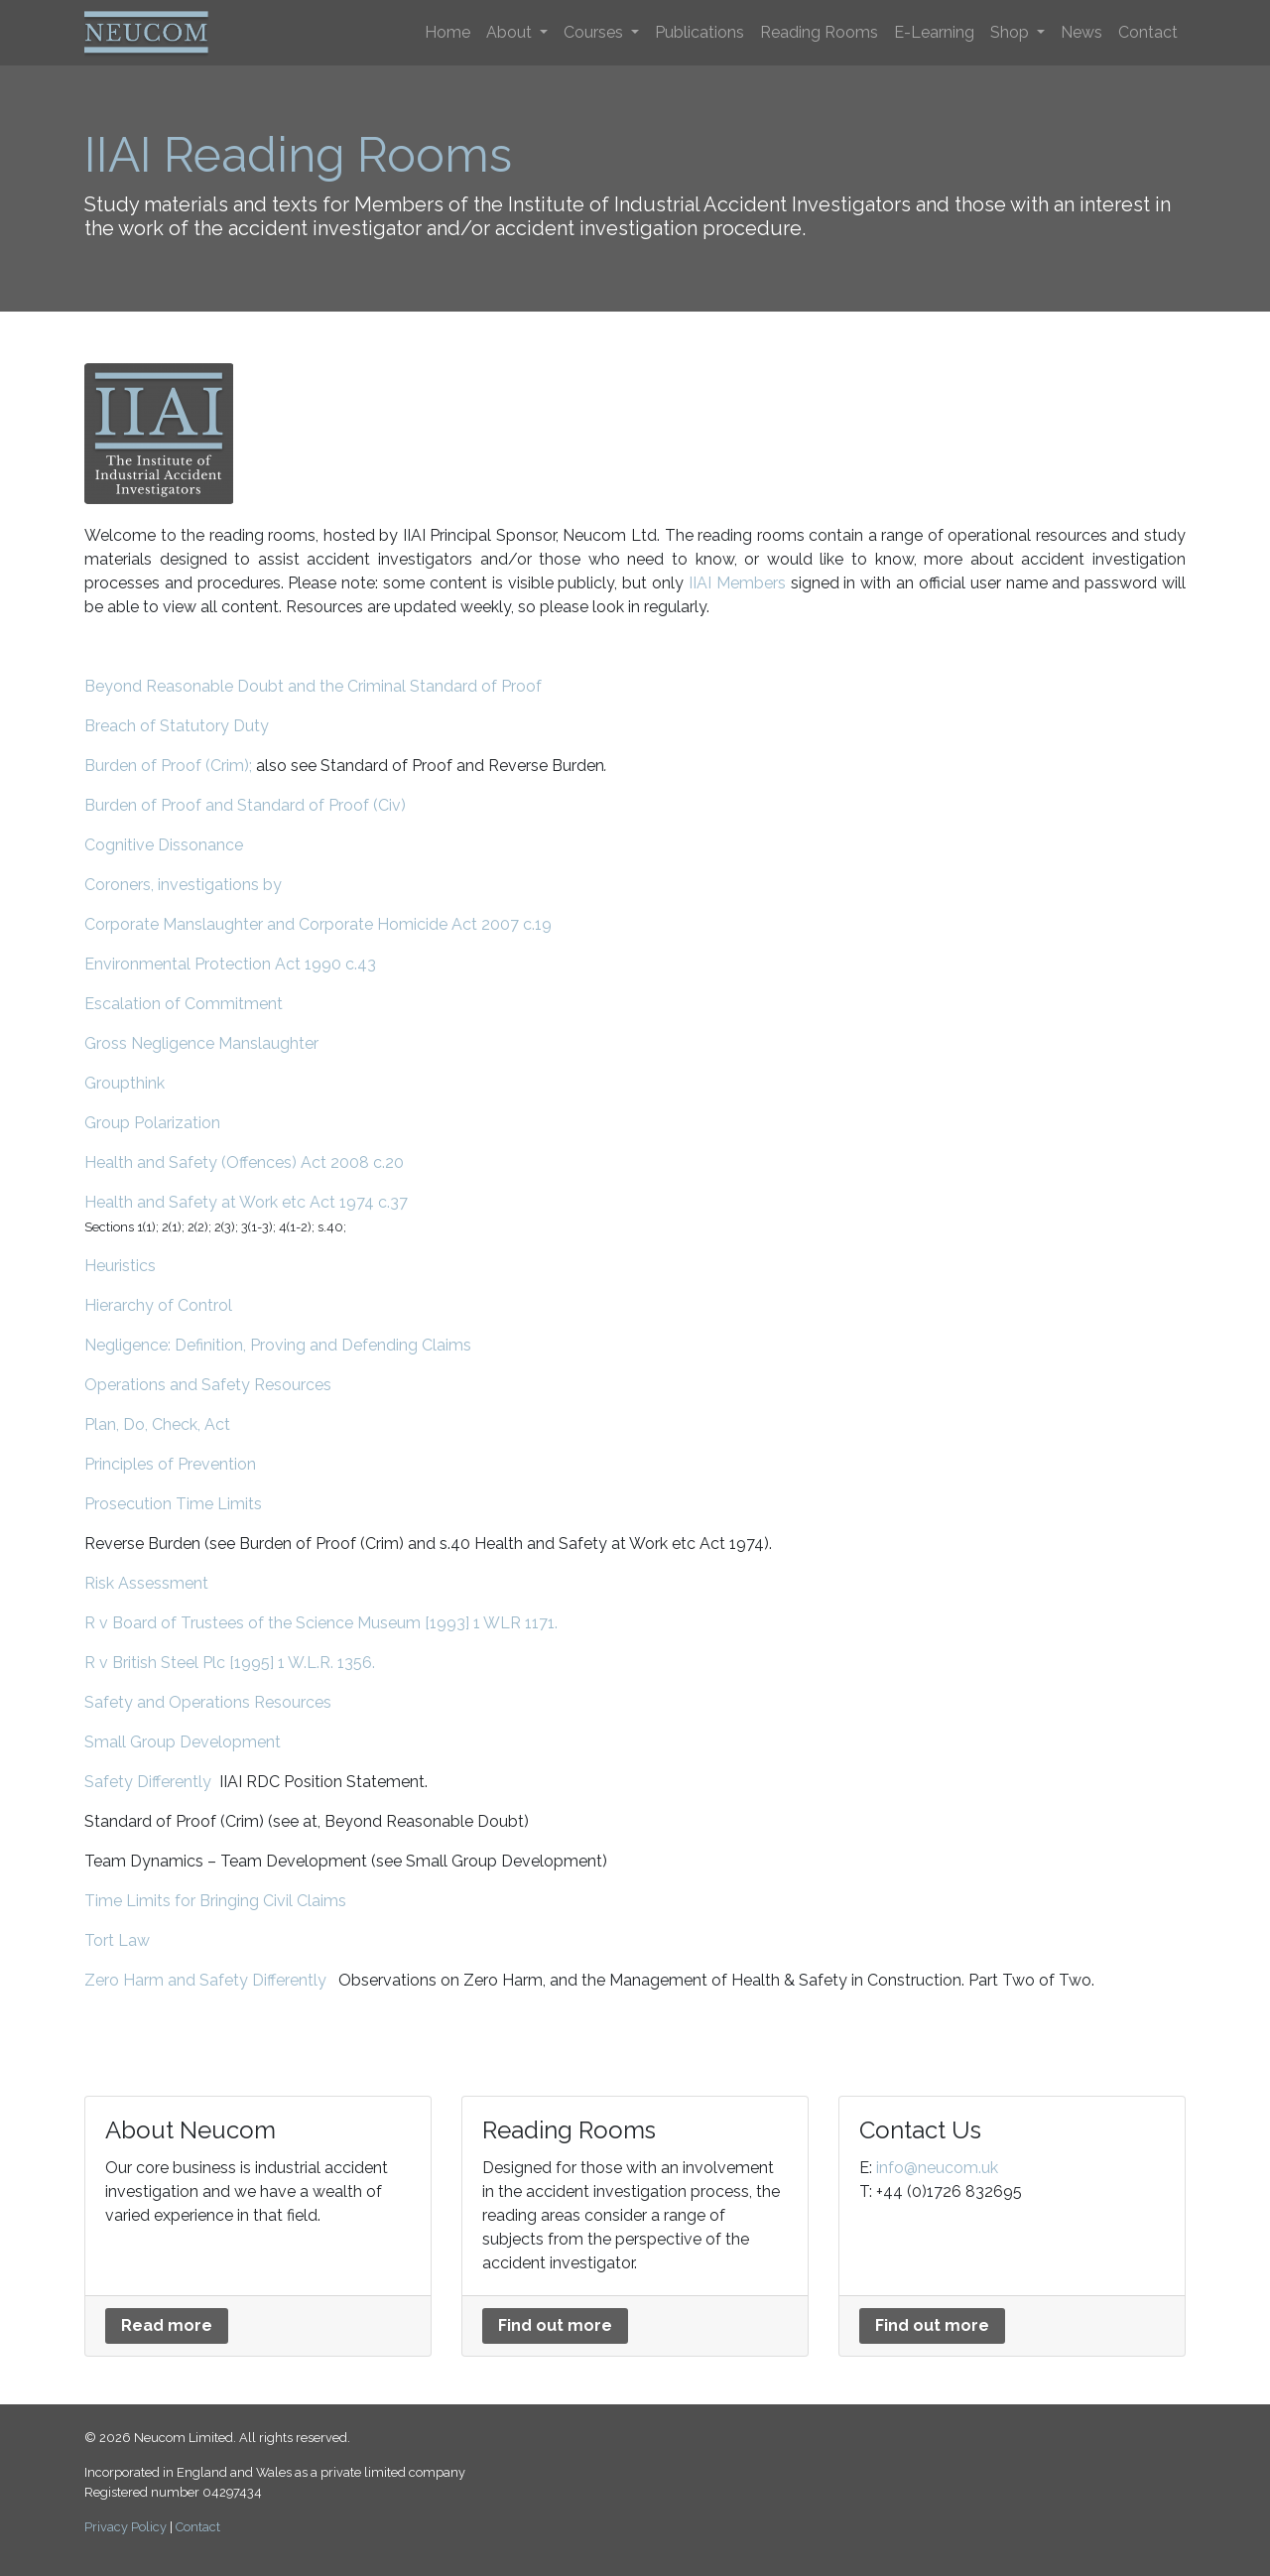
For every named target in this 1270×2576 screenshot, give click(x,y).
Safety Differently (147, 1781)
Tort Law (117, 1940)
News (1081, 32)
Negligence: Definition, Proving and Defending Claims (277, 1345)
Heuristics (120, 1265)
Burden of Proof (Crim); (168, 765)
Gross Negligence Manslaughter (201, 1043)
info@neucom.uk (937, 2167)
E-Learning (934, 32)
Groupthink (124, 1083)
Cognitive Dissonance (163, 845)
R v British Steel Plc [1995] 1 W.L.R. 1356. (229, 1662)
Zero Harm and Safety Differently (205, 1980)
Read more (166, 2325)
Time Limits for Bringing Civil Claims (215, 1900)
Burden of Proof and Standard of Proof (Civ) (245, 805)
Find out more (555, 2325)
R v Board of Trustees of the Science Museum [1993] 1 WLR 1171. (321, 1622)
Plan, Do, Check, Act (157, 1424)
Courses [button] (595, 32)
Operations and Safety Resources (207, 1384)
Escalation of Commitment (183, 1003)
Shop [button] (1011, 32)
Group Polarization (152, 1122)
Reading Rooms (819, 32)
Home (447, 32)
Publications (699, 32)
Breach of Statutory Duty (176, 725)
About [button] (511, 32)
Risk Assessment (146, 1583)
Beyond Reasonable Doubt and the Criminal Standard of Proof (313, 686)
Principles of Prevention (170, 1464)
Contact (1148, 32)
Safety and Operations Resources (207, 1702)
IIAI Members (737, 583)
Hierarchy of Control (158, 1305)
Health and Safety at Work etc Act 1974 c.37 (246, 1202)
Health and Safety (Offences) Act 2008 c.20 (244, 1162)
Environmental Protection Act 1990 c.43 (230, 964)
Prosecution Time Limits (173, 1503)
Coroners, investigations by (183, 884)
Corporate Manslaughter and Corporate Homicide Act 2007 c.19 (318, 924)
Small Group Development (182, 1742)
